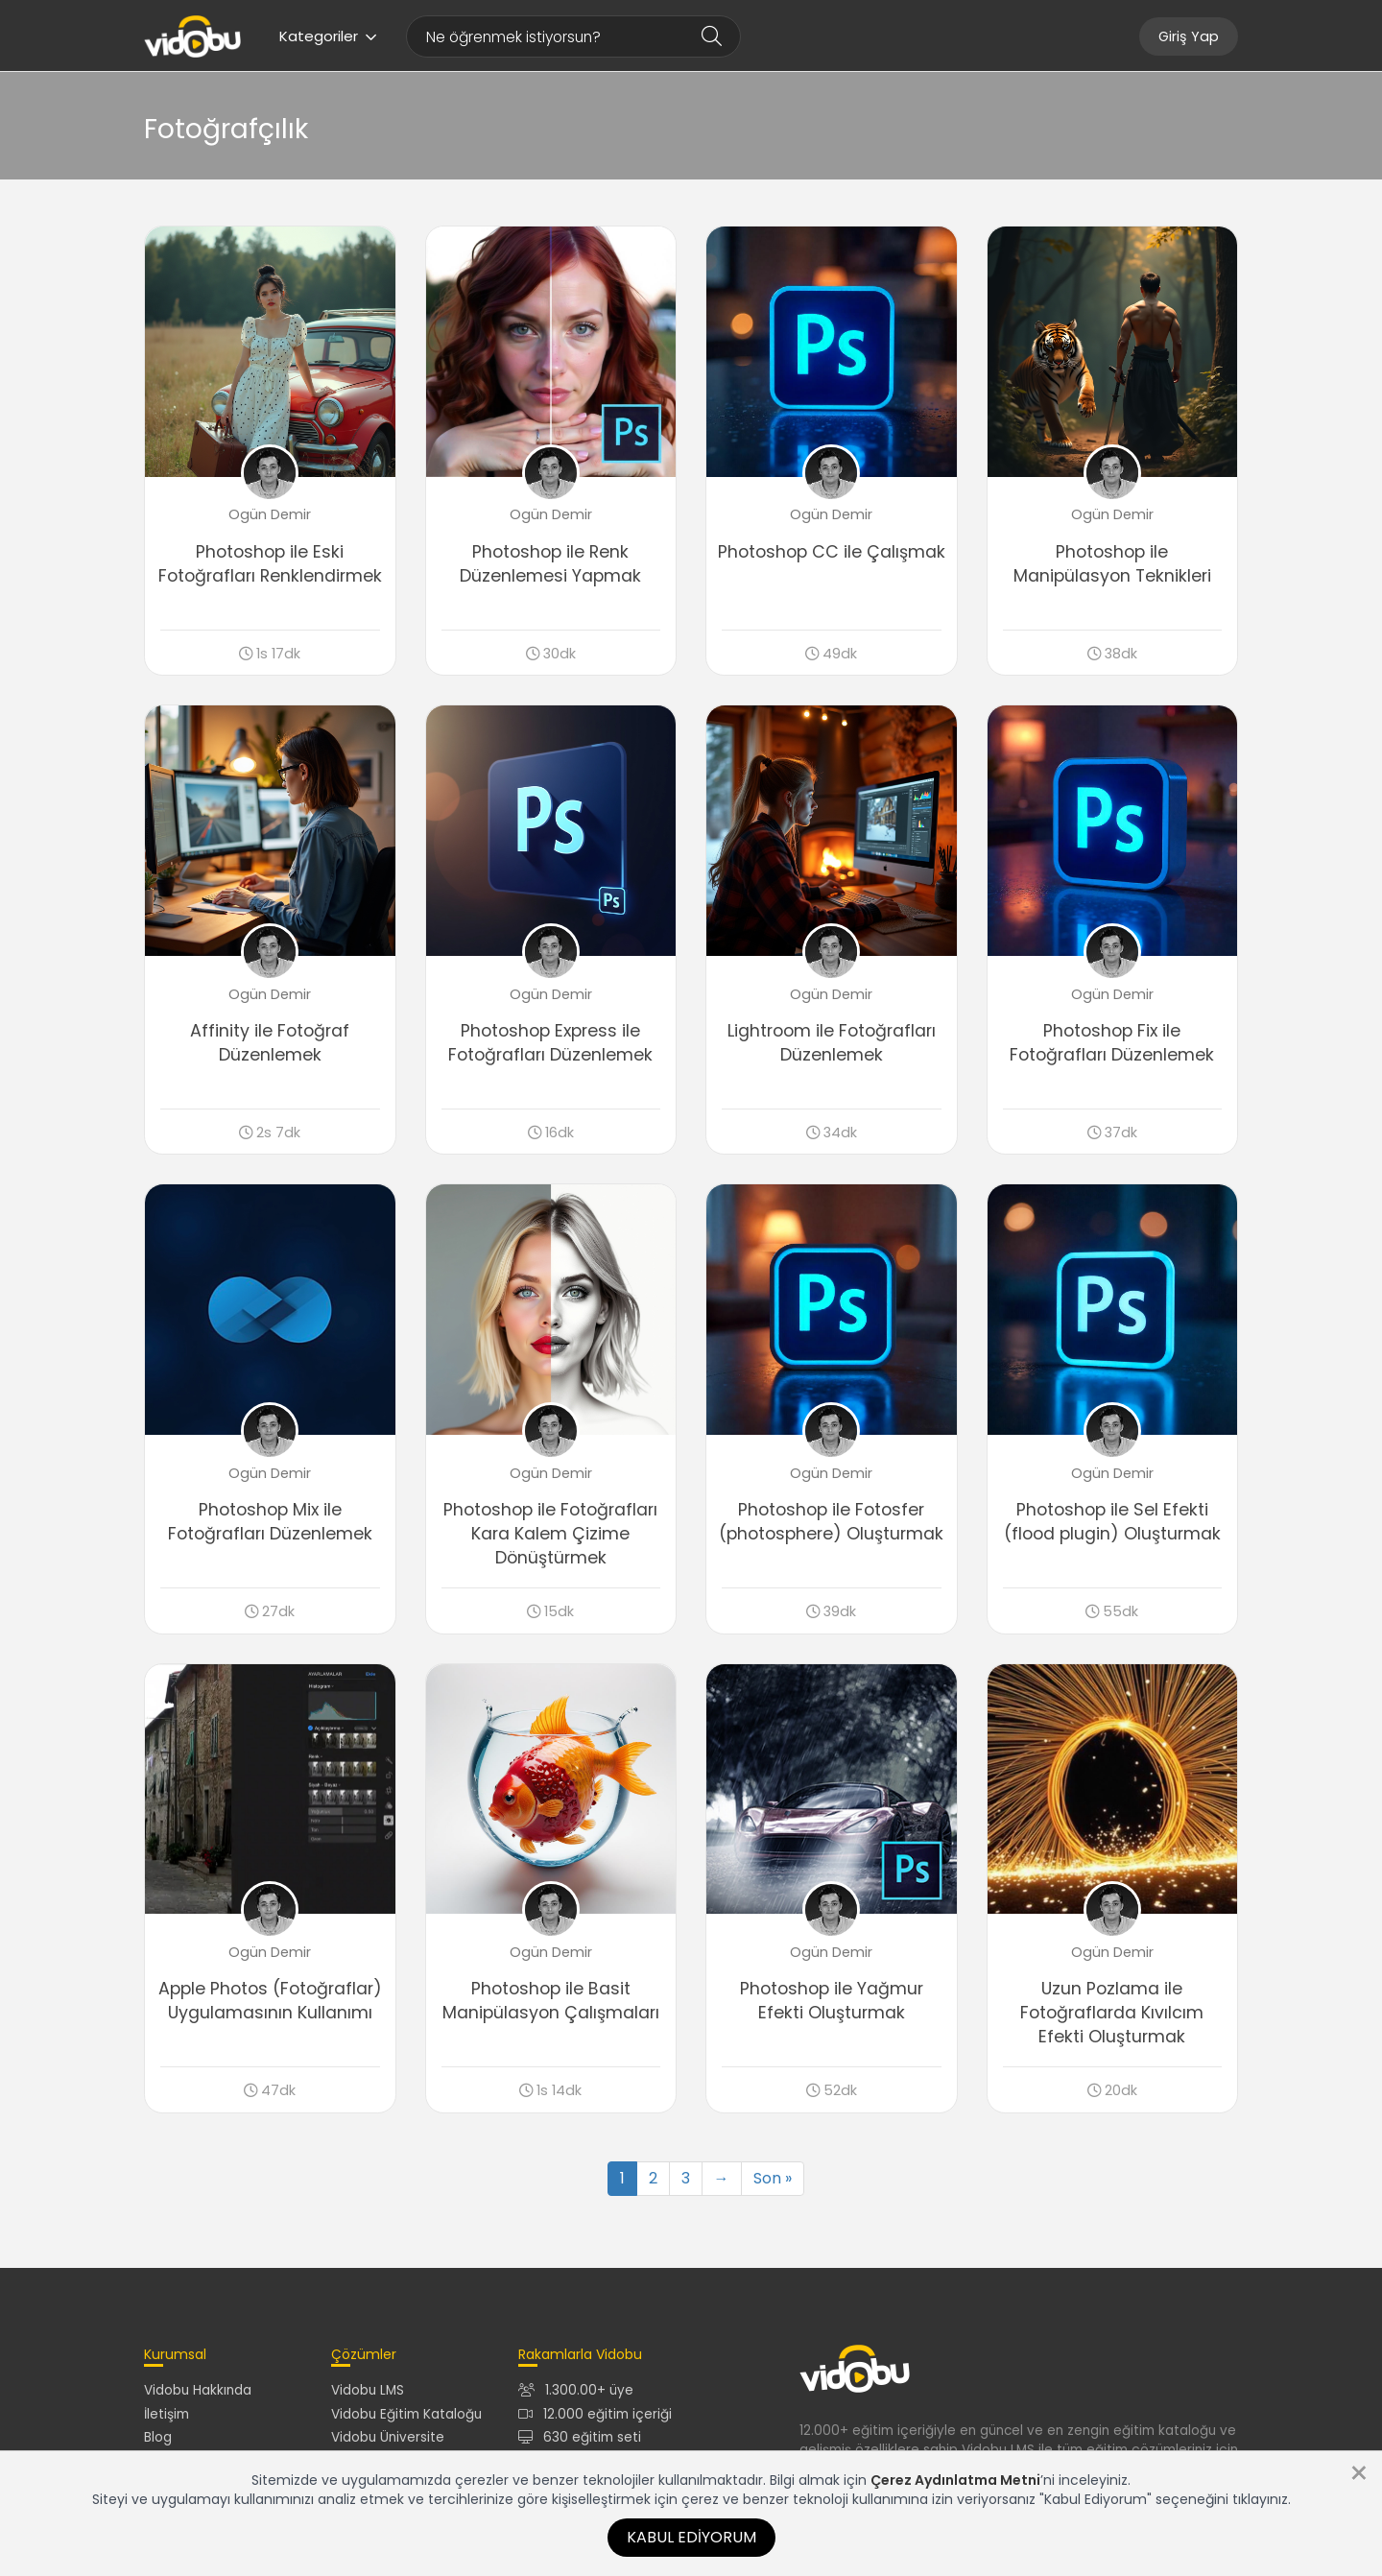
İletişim (166, 2414)
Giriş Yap (1188, 36)
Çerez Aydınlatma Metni (955, 2480)
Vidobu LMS (367, 2390)
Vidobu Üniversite (387, 2437)
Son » (772, 2178)
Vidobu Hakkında (197, 2390)
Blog (158, 2437)
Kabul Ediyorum (691, 2537)
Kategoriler (328, 36)
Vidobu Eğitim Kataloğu (406, 2414)
